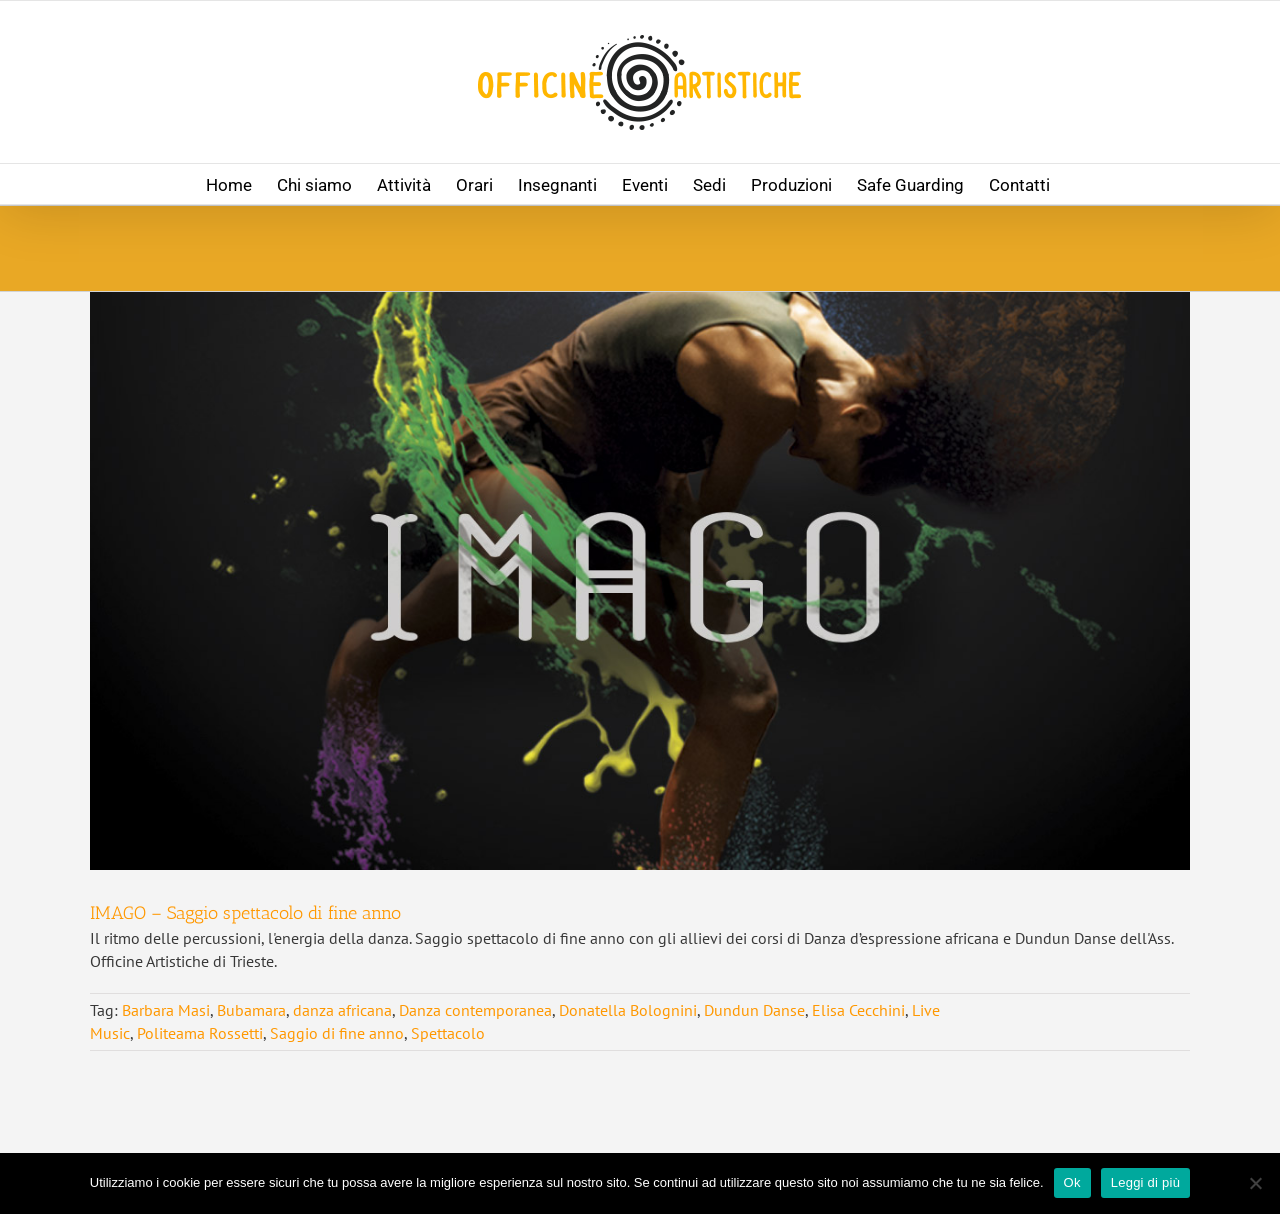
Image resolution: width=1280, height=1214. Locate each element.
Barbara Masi (166, 1010)
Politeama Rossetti (200, 1033)
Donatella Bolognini (628, 1010)
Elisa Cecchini (858, 1010)
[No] (1255, 1183)
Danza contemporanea (475, 1010)
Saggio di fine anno (337, 1033)
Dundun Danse (754, 1010)
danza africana (342, 1010)
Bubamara (251, 1010)
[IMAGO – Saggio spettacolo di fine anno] (640, 581)
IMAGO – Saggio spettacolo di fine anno (245, 913)
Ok (1072, 1182)
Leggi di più (1146, 1182)
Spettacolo (448, 1033)
